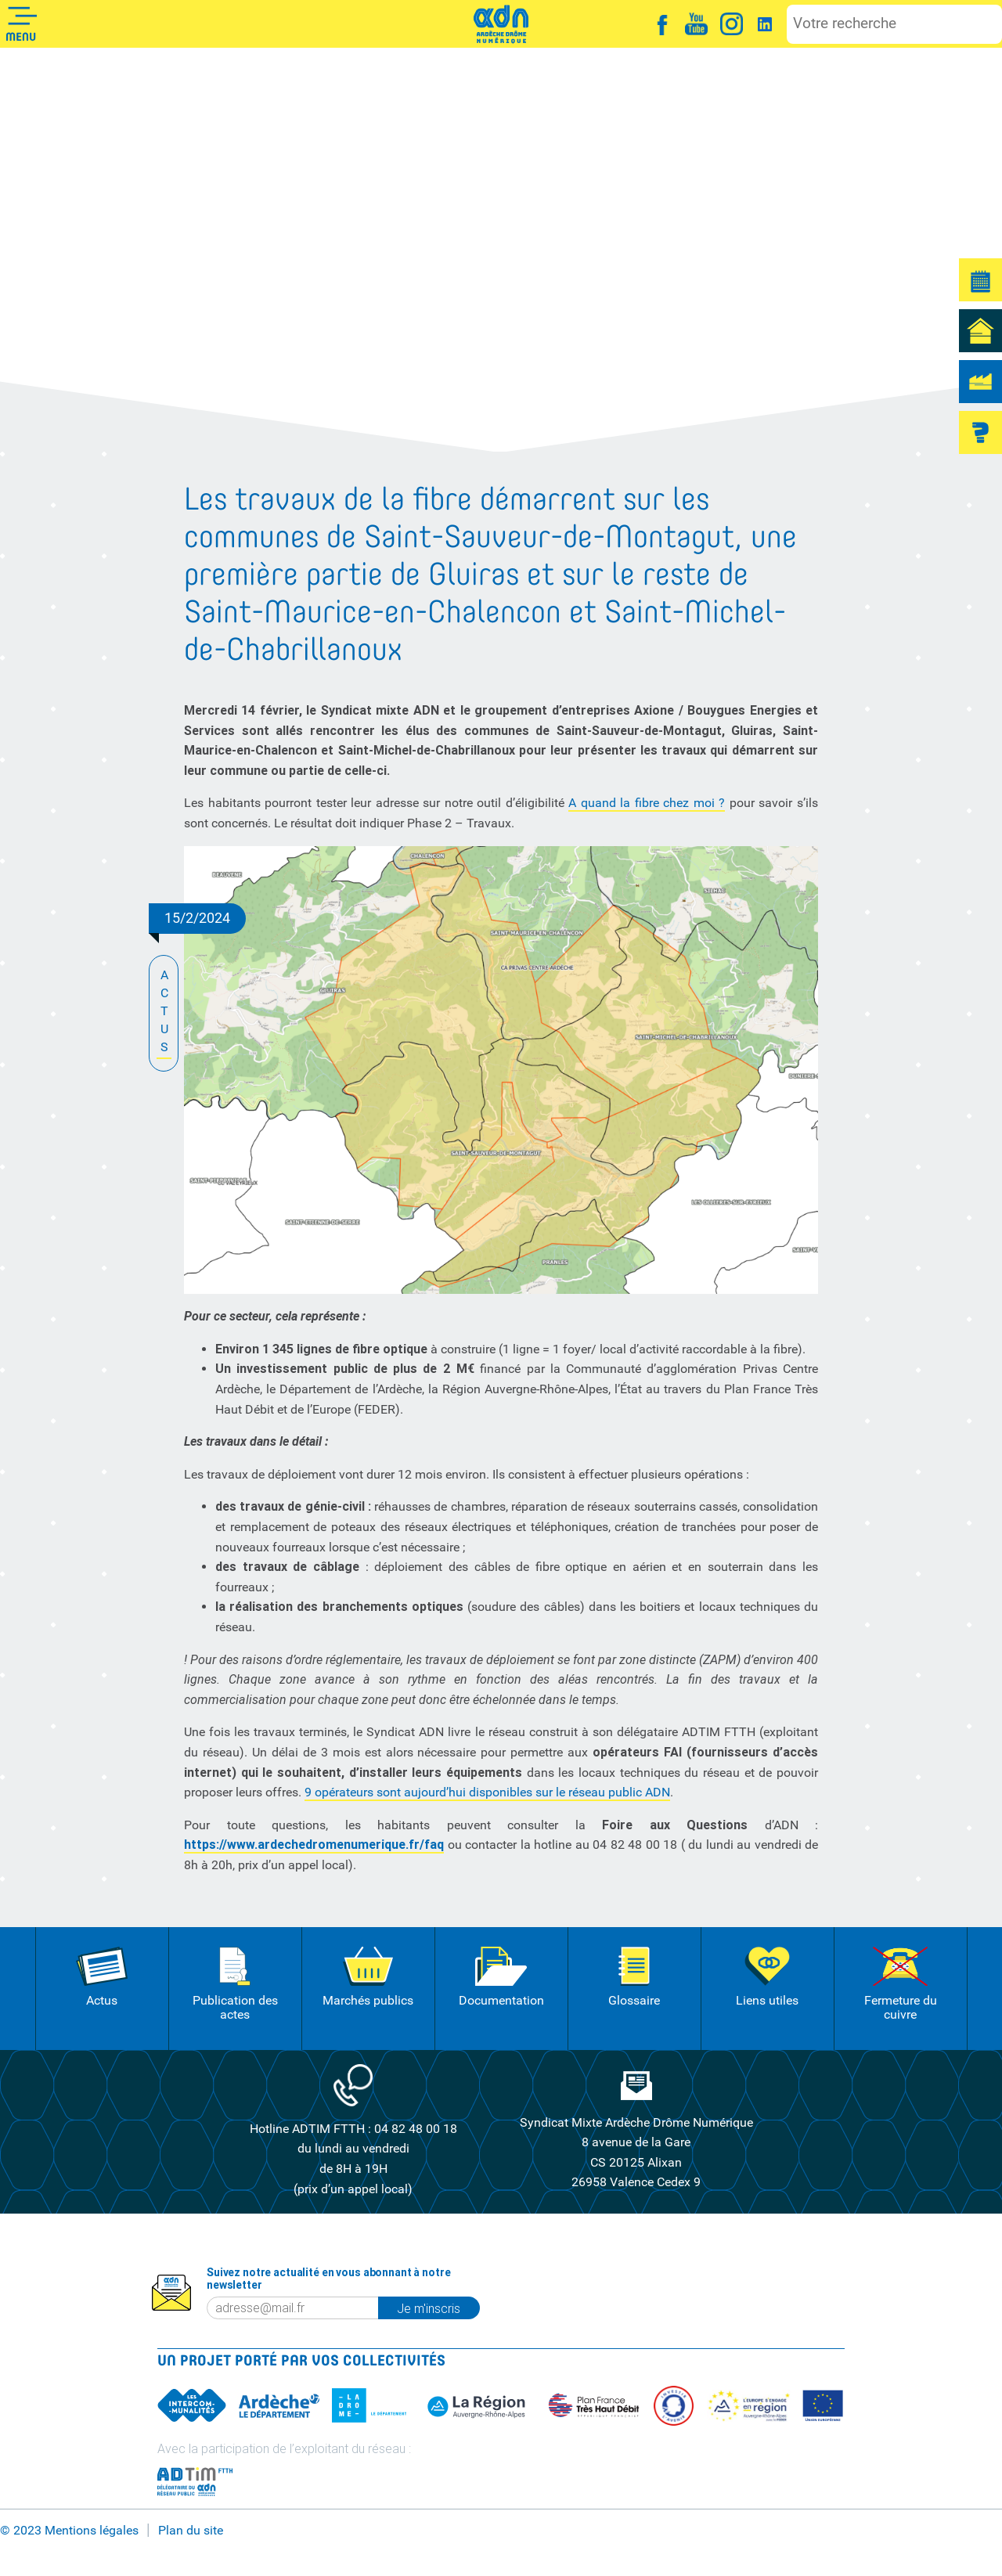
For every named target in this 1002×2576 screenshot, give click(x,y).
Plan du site (190, 2530)
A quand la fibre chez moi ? (646, 802)
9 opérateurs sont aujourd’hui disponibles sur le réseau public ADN (487, 1792)
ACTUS (164, 1012)
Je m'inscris (438, 2308)
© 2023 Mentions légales (69, 2530)
